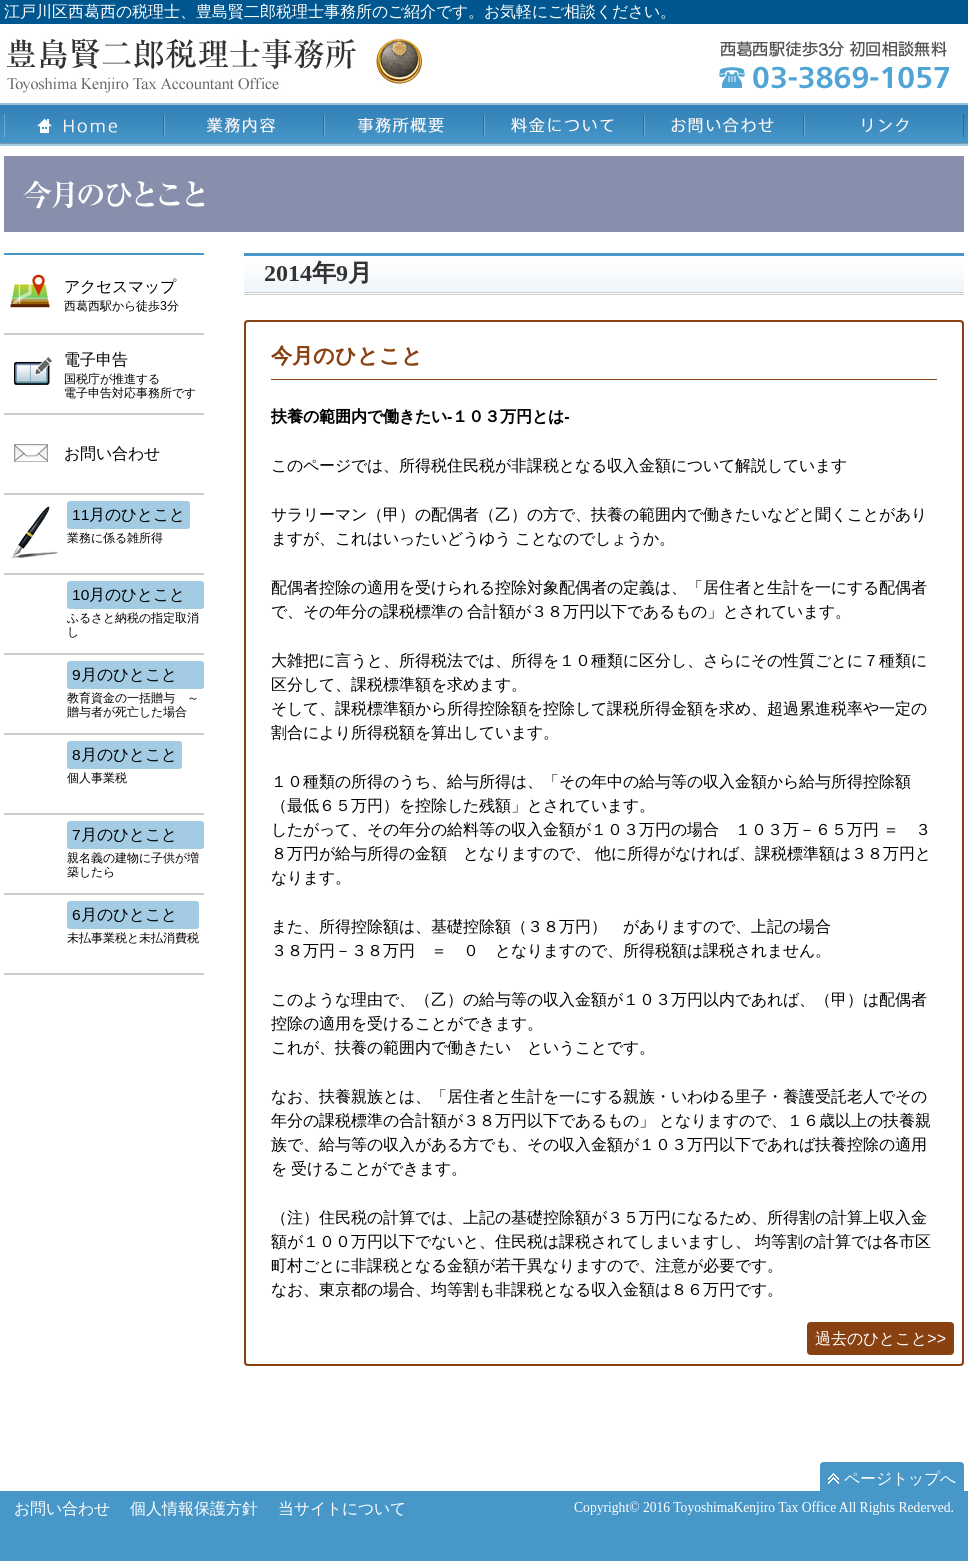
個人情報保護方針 (194, 1508)
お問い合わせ (62, 1508)
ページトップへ (892, 1478)
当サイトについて (342, 1508)
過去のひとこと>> (880, 1338)
